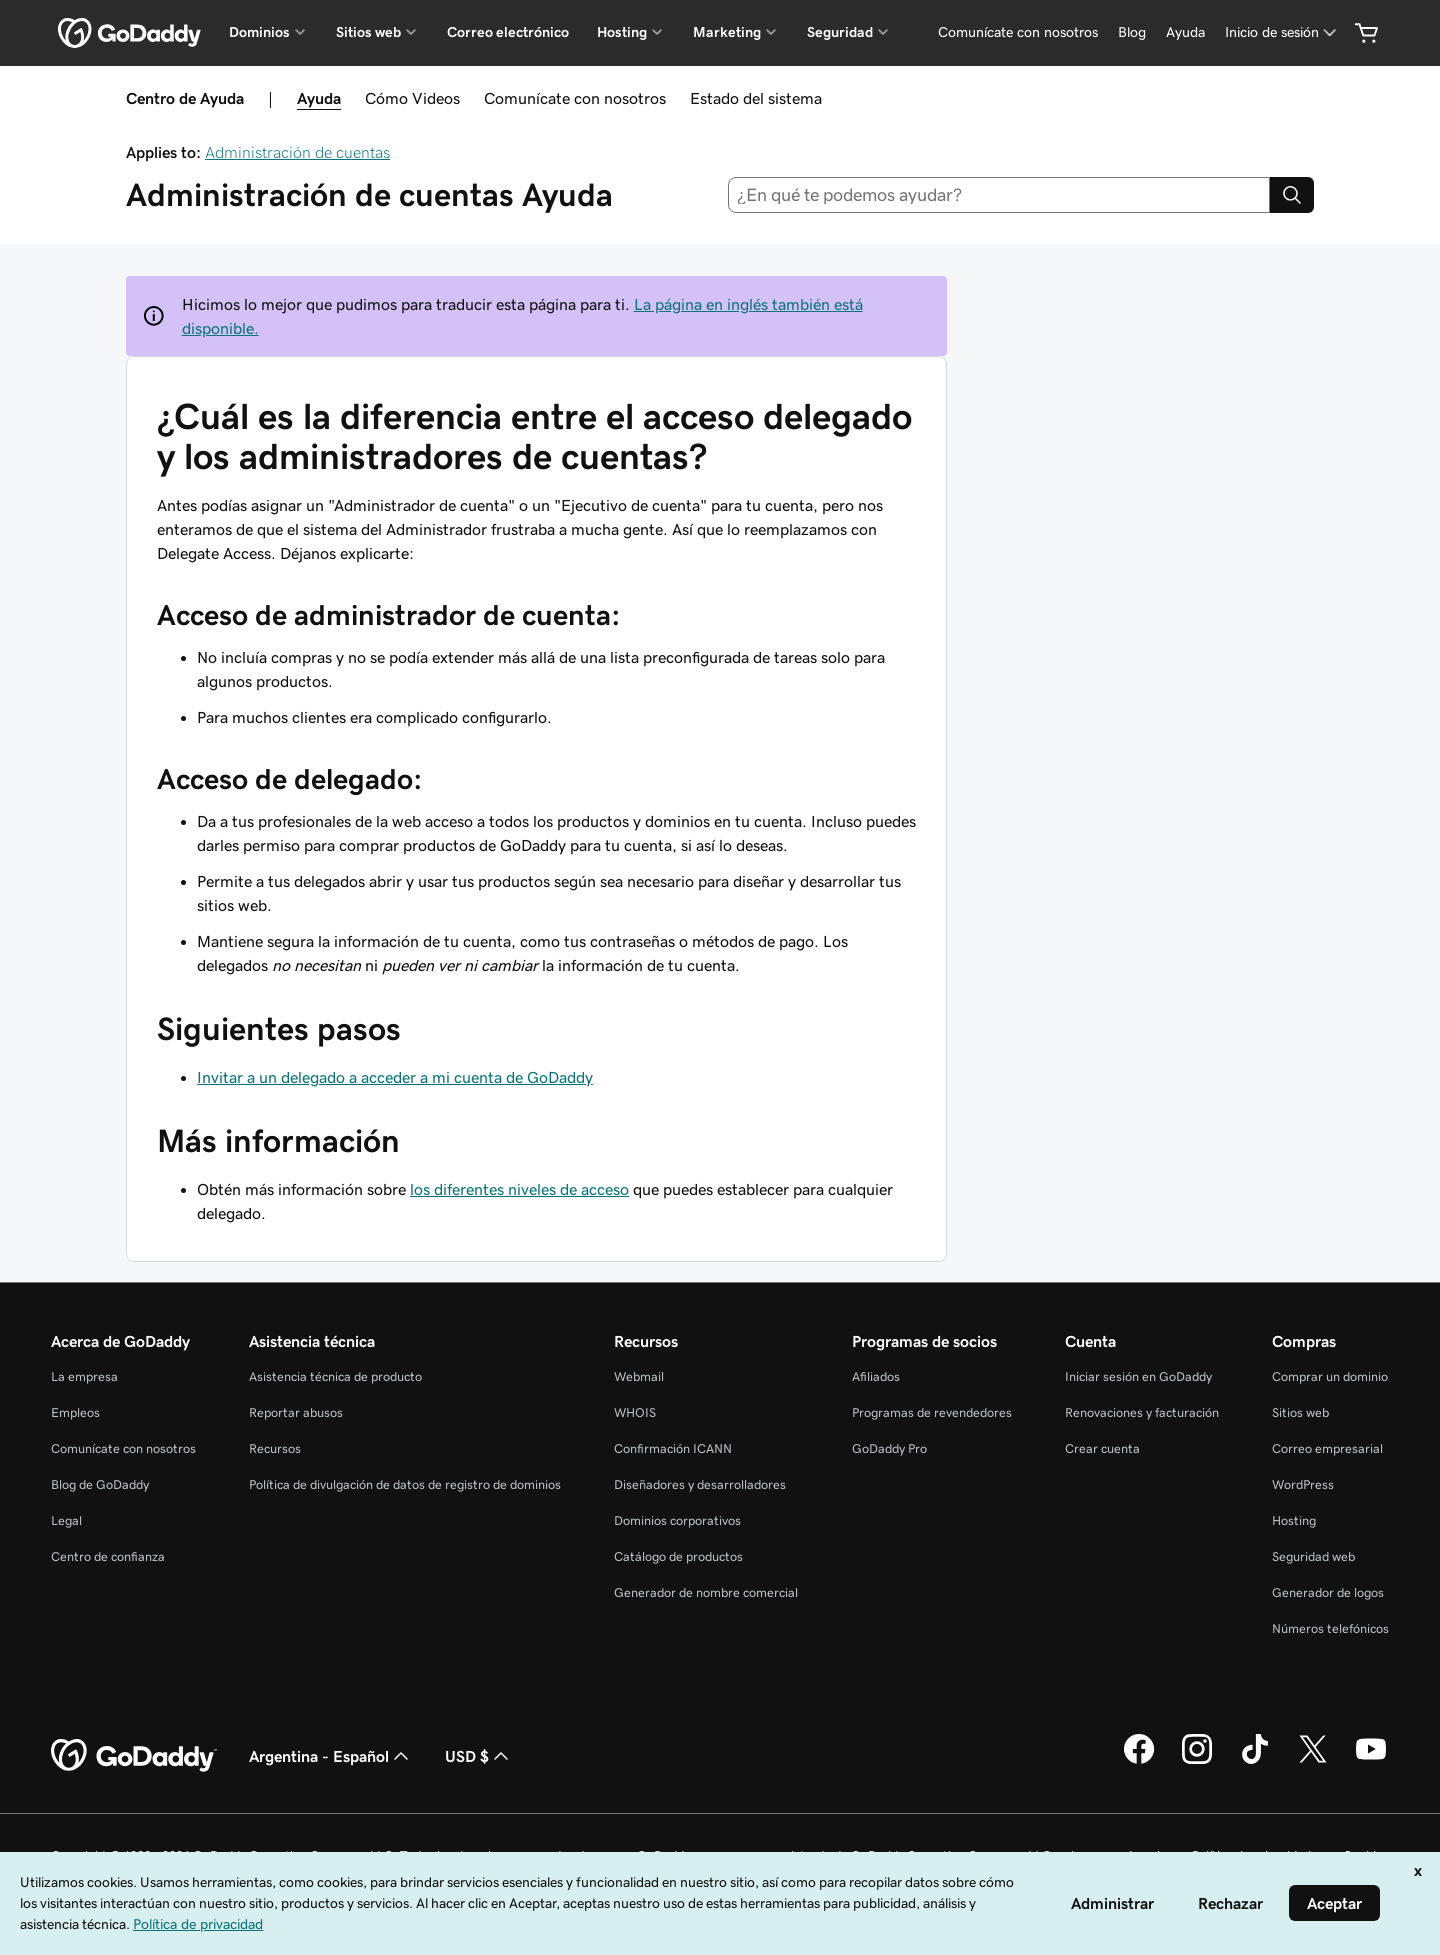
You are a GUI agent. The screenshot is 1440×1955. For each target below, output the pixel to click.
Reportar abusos (296, 1412)
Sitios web (1300, 1412)
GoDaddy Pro (889, 1448)
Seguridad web (1313, 1556)
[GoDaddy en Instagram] (1197, 1761)
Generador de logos (1328, 1592)
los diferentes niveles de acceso (519, 1189)
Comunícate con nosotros (575, 98)
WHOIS (635, 1412)
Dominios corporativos (677, 1520)
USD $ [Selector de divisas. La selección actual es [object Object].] (479, 1756)
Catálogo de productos (678, 1556)
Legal (66, 1520)
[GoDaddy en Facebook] (1139, 1761)
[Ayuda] (1185, 32)
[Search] (1292, 195)
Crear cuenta (1102, 1448)
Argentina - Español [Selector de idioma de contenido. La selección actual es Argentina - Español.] (331, 1756)
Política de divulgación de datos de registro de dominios (405, 1484)
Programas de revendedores (932, 1412)
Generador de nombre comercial (706, 1592)
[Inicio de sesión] (1282, 32)
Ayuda (319, 98)
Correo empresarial (1327, 1448)
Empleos (75, 1412)
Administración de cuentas (297, 152)
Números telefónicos (1330, 1628)
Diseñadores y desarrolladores (700, 1484)
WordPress (1303, 1484)
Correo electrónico (508, 32)
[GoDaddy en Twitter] (1313, 1761)
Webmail (639, 1376)
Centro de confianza (108, 1556)
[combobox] (999, 195)
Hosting (1294, 1520)
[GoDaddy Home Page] (134, 1756)
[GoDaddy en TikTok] (1255, 1761)
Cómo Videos (412, 98)
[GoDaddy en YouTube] (1371, 1761)
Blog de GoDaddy (100, 1484)
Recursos (275, 1448)
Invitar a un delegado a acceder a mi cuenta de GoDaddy (395, 1077)
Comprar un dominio (1330, 1376)
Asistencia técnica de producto (335, 1376)
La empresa (84, 1376)
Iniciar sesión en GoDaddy (1138, 1376)
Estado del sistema (756, 98)
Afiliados (876, 1376)
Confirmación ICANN (673, 1448)
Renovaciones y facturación (1142, 1412)
